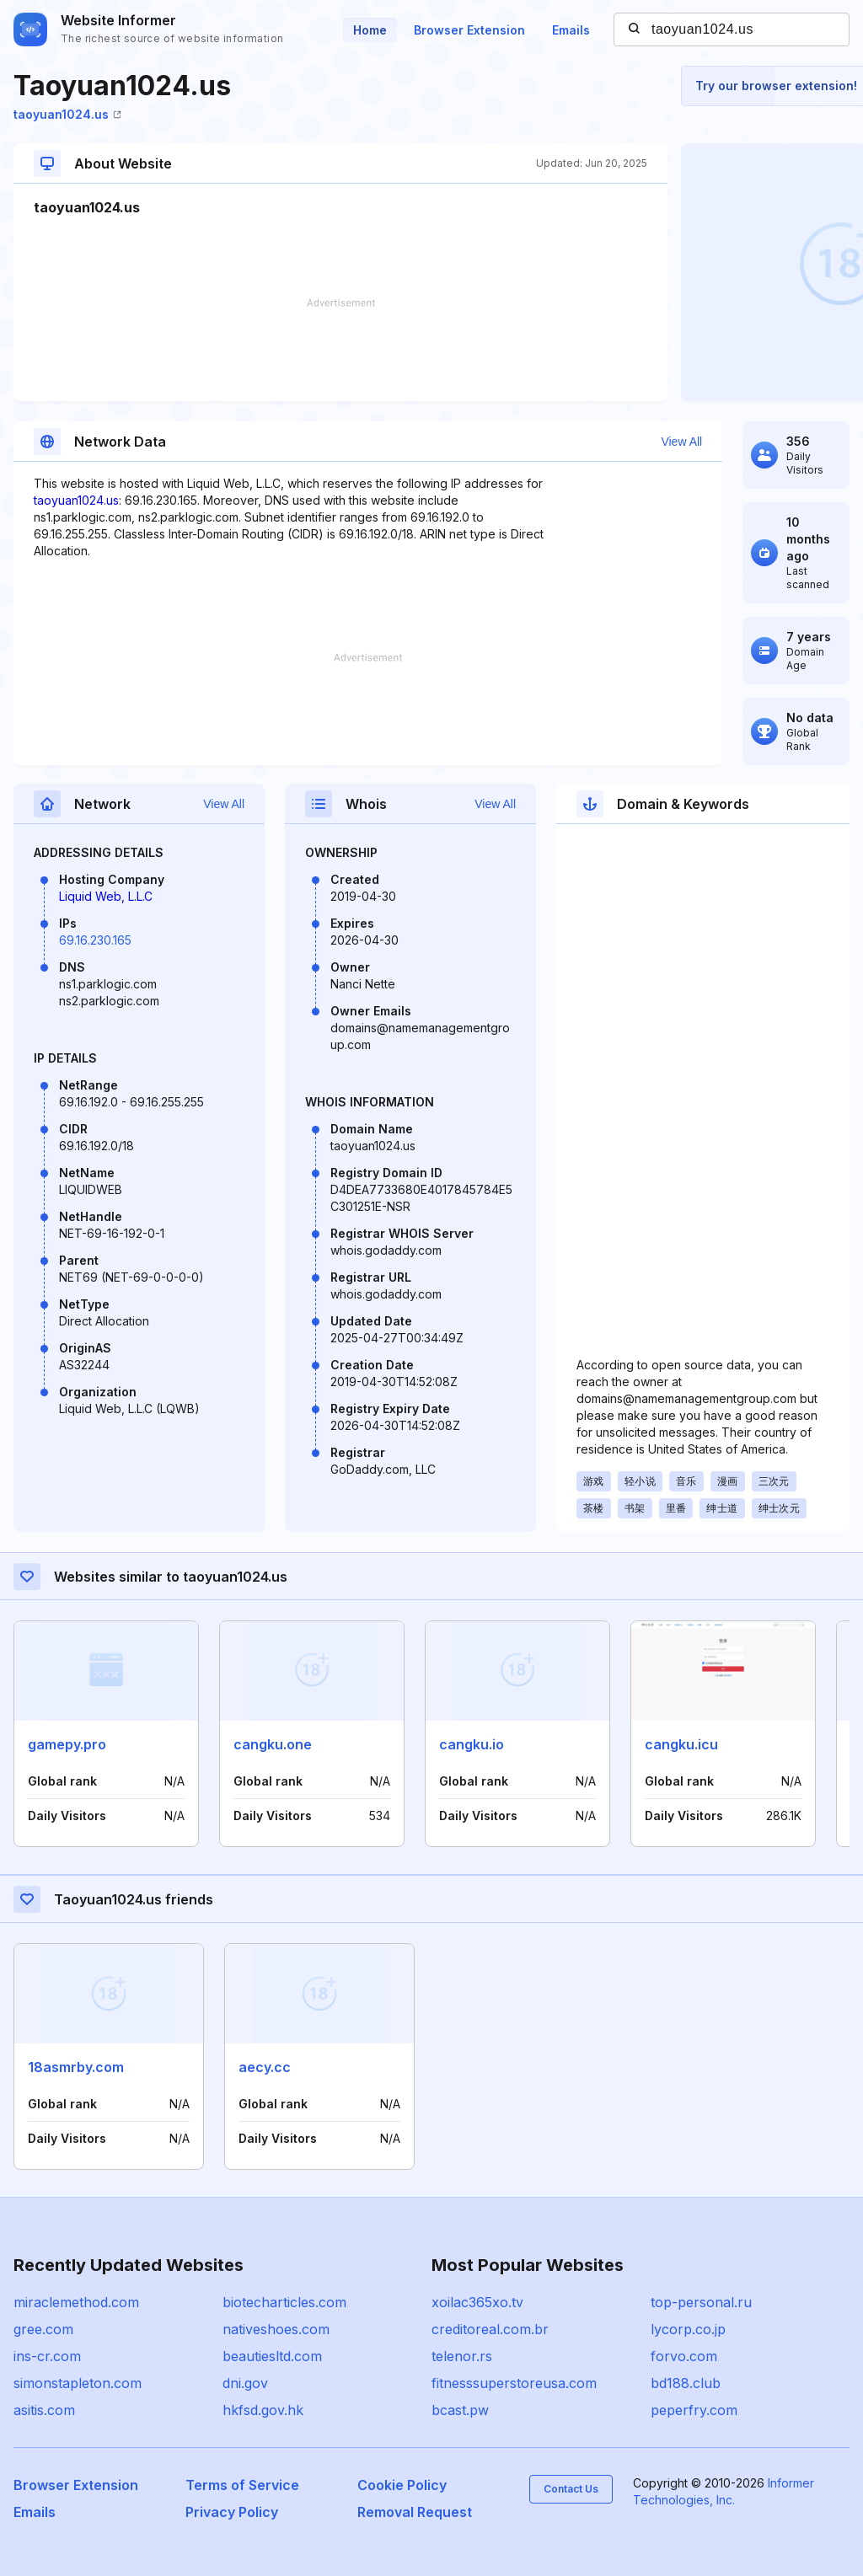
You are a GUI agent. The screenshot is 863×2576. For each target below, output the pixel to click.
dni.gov (245, 2383)
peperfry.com (694, 2410)
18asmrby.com (76, 2067)
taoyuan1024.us (67, 114)
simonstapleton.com (77, 2383)
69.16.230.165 (95, 940)
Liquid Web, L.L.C (106, 896)
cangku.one (272, 1744)
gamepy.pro (67, 1744)
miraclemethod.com (76, 2302)
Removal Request (414, 2512)
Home (370, 30)
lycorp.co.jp (688, 2329)
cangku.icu (681, 1744)
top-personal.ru (701, 2302)
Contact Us (571, 2488)
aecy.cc (265, 2067)
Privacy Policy (231, 2512)
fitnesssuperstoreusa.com (514, 2383)
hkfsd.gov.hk (262, 2410)
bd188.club (686, 2383)
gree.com (43, 2329)
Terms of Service (242, 2485)
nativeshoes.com (276, 2329)
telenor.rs (462, 2356)
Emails (571, 30)
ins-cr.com (47, 2356)
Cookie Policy (402, 2485)
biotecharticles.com (284, 2302)
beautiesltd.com (272, 2356)
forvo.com (684, 2356)
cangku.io (471, 1744)
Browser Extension (469, 30)
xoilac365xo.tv (477, 2302)
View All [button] (681, 441)
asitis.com (44, 2410)
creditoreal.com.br (490, 2329)
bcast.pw (460, 2410)
